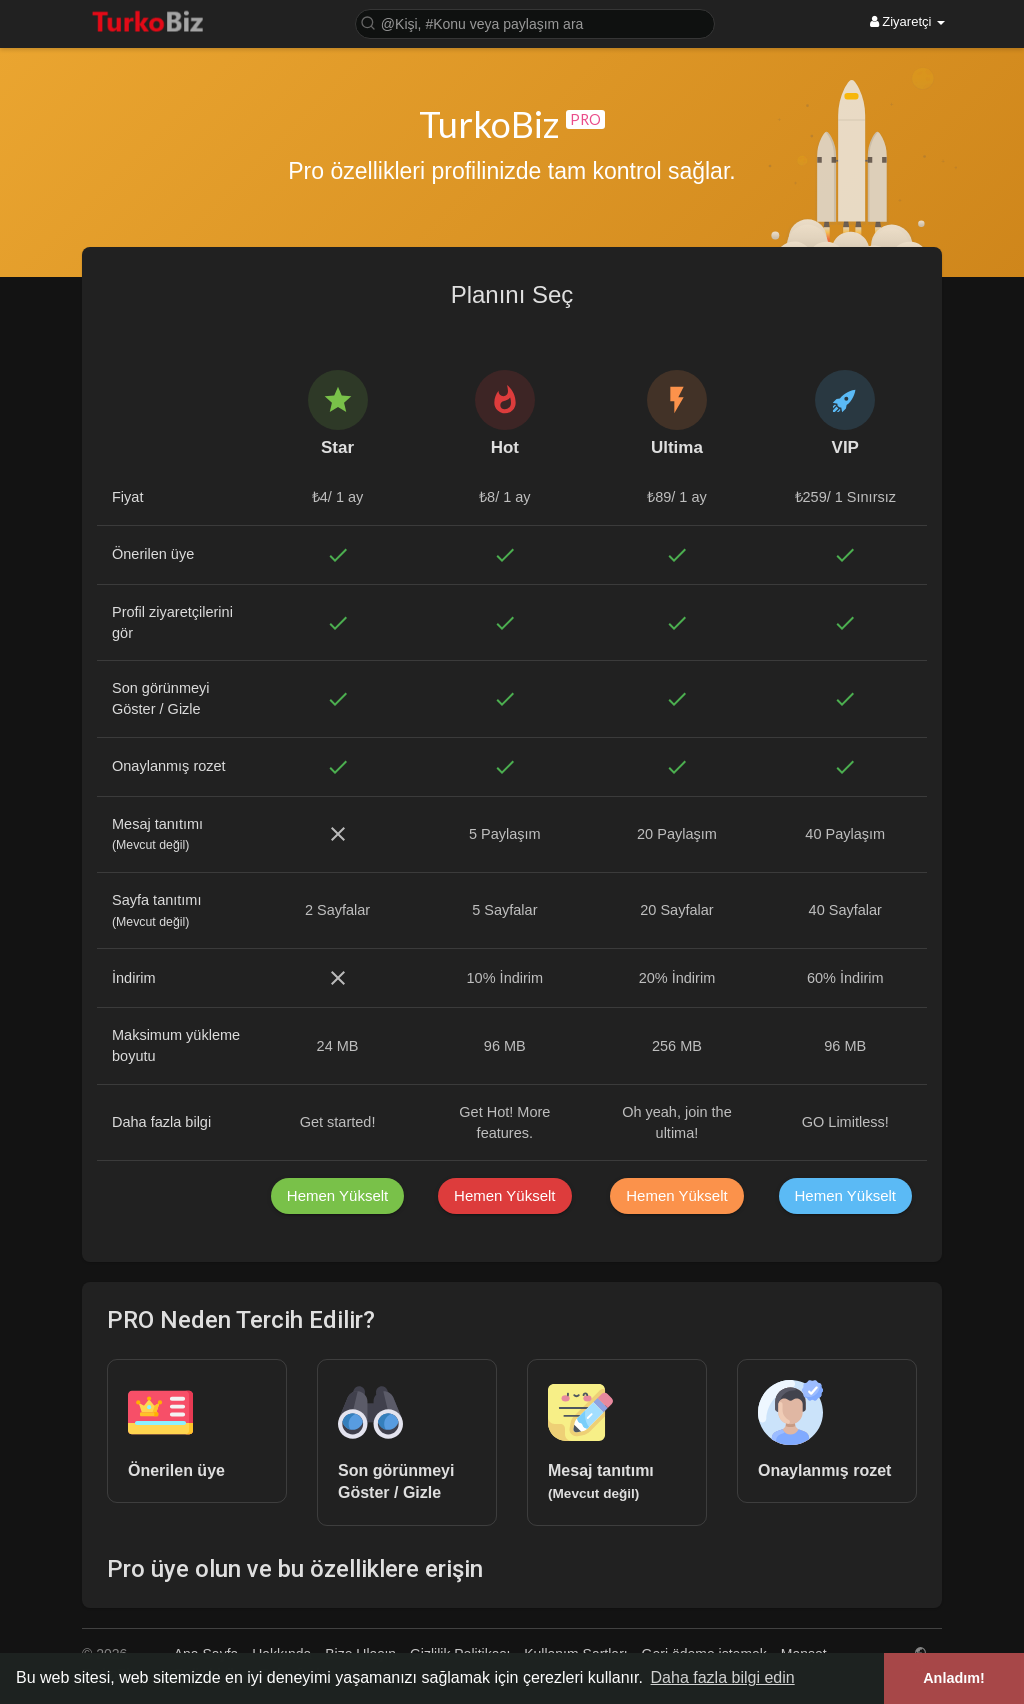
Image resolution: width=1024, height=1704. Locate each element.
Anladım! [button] (954, 1678)
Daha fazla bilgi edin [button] (723, 1677)
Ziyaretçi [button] (907, 21)
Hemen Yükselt (337, 1195)
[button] (535, 22)
